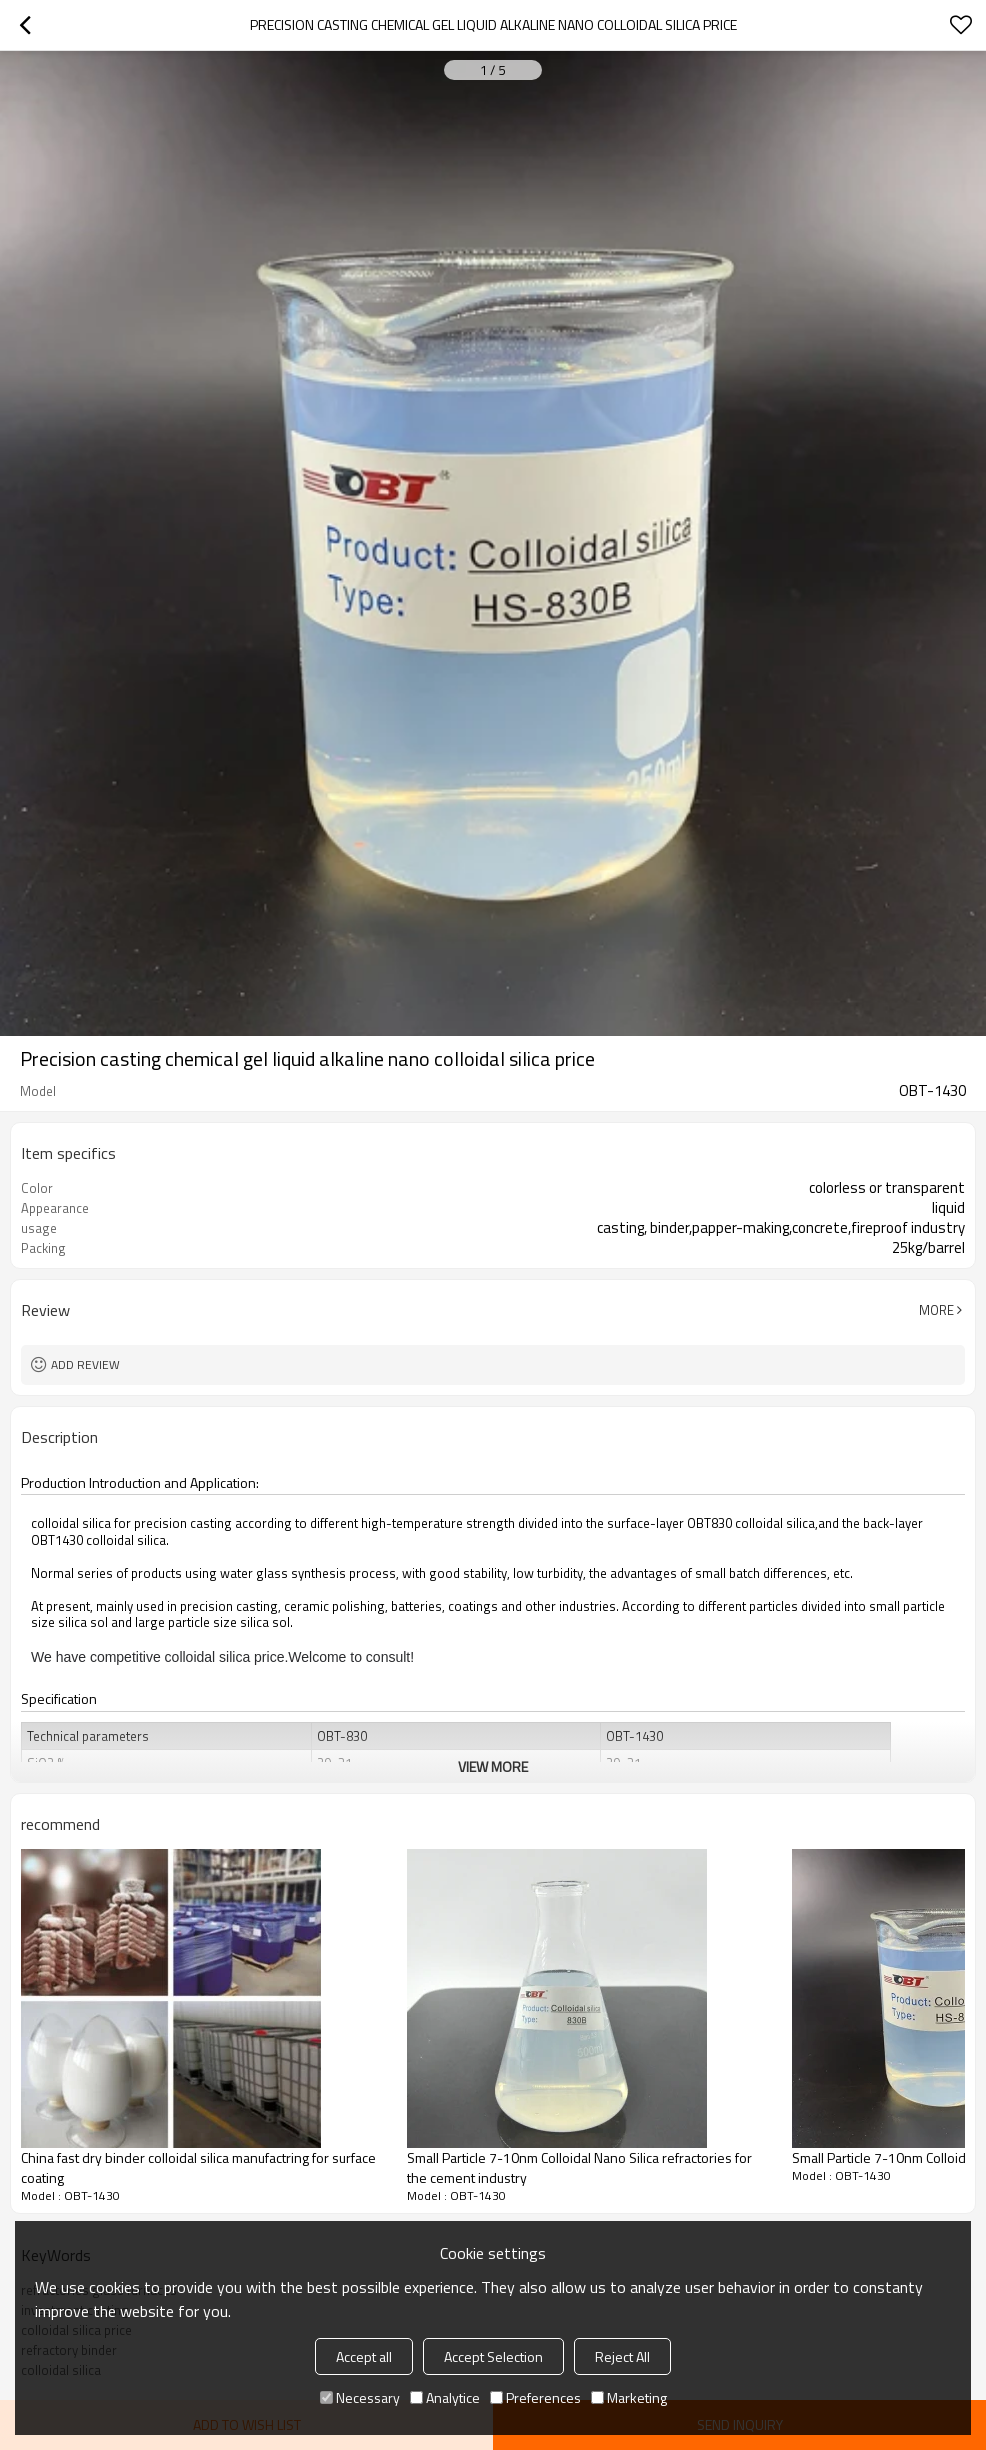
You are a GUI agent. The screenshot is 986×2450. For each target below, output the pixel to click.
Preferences (535, 2397)
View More (493, 1766)
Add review (85, 1364)
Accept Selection (493, 2356)
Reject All (622, 2356)
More (936, 1310)
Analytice (445, 2397)
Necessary (360, 2397)
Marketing (629, 2397)
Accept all (364, 2356)
